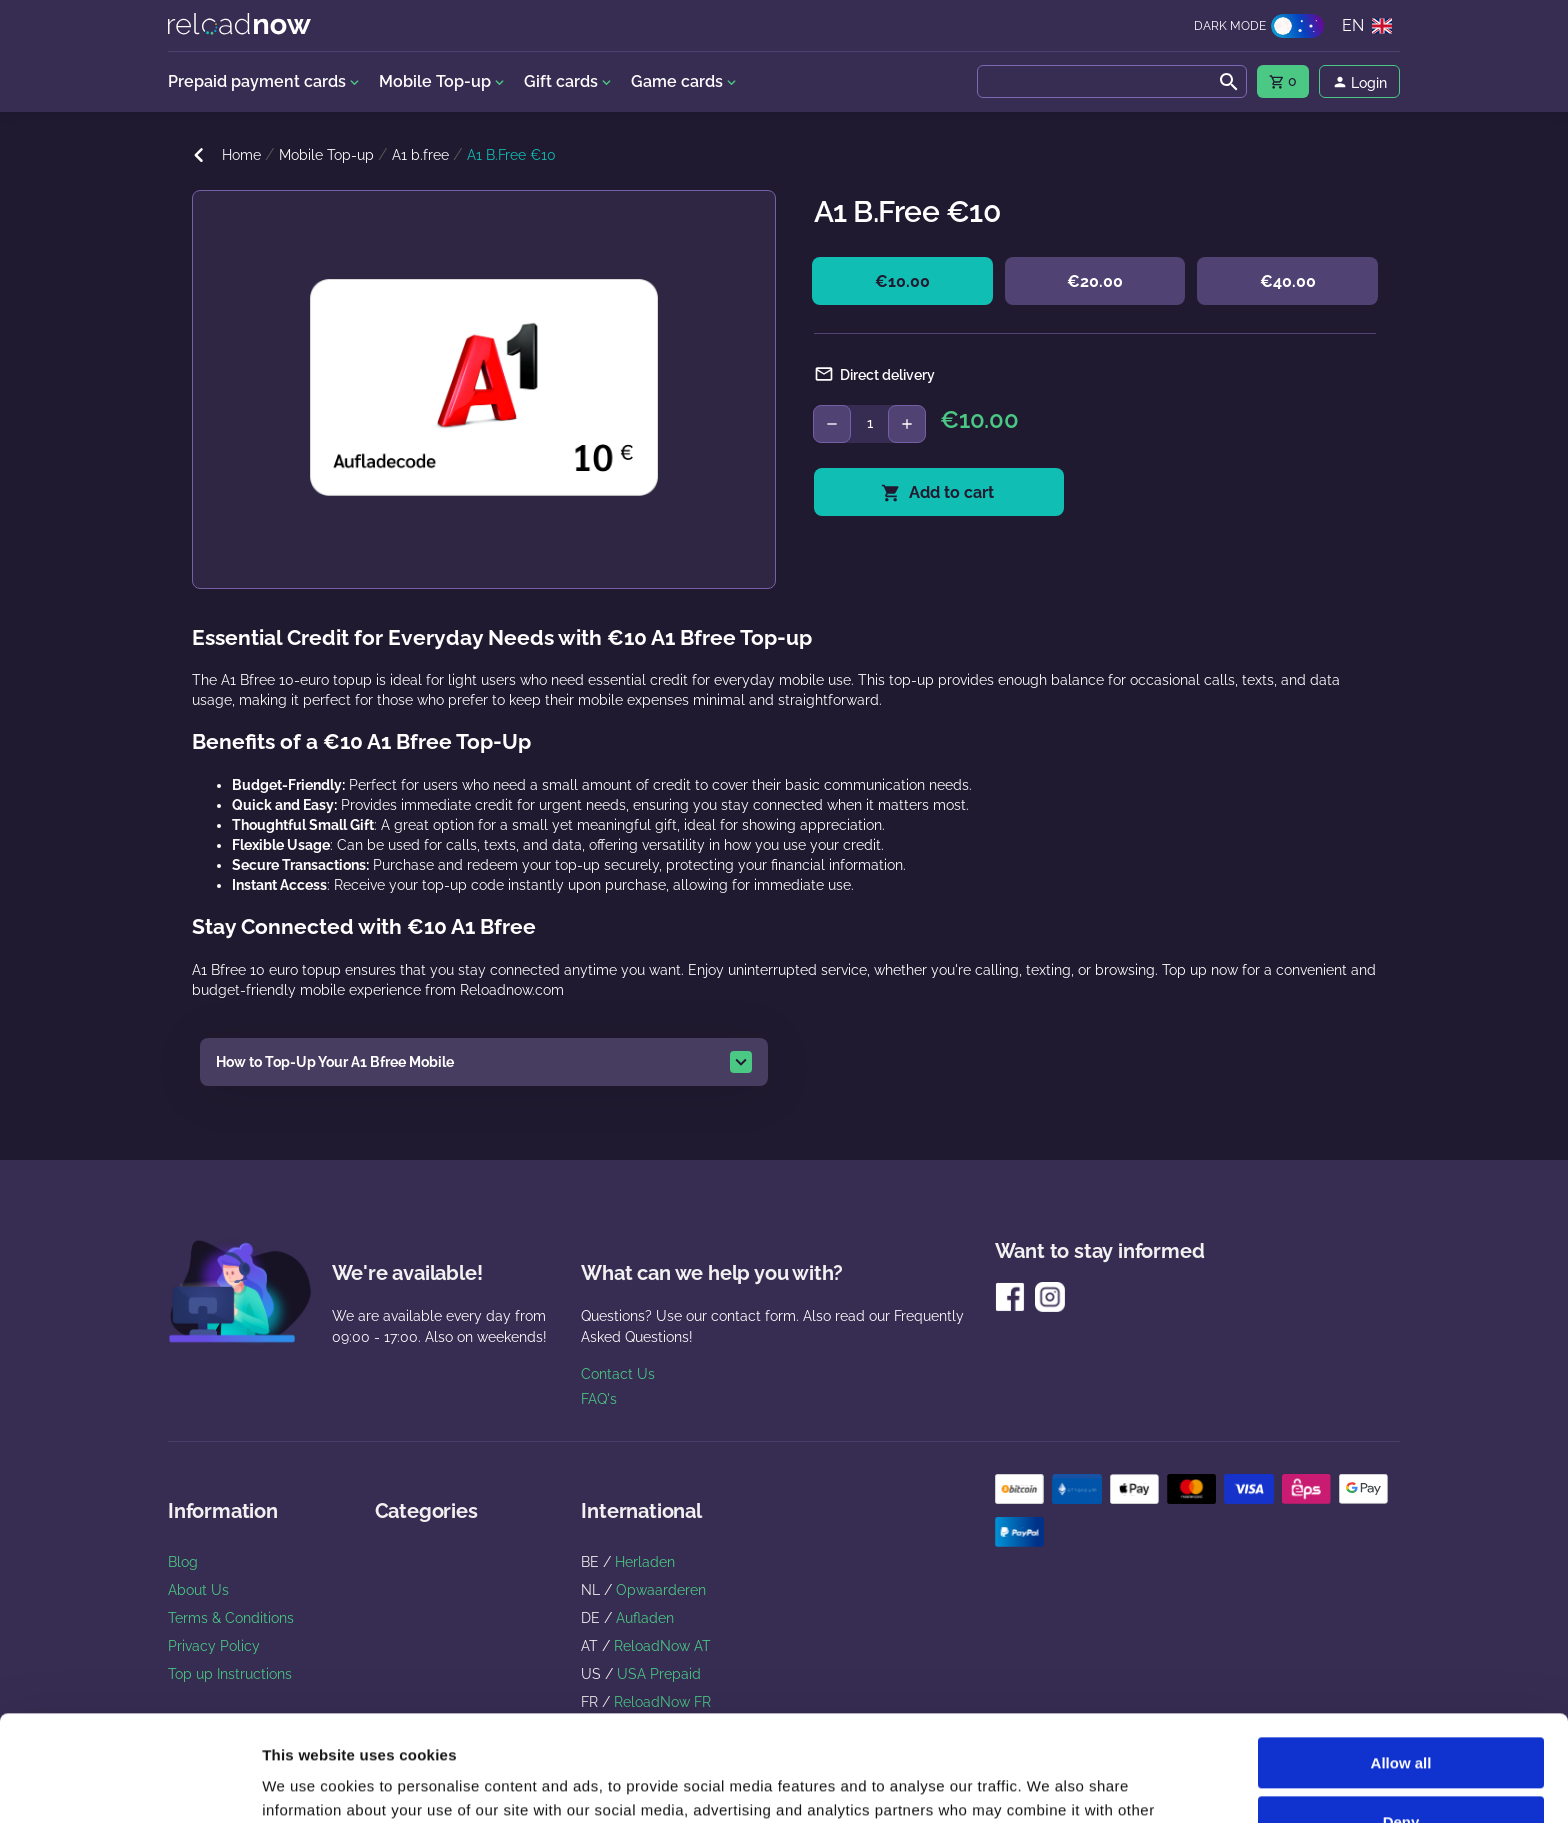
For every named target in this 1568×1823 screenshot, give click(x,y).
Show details (308, 1783)
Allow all (1401, 1657)
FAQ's (599, 1399)
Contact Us (618, 1374)
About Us (198, 1590)
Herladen (645, 1562)
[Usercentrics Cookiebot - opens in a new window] (129, 1784)
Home (241, 155)
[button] (484, 1062)
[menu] (1283, 81)
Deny (1401, 1715)
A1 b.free (420, 155)
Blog (183, 1562)
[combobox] (1112, 81)
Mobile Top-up (326, 155)
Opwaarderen (661, 1590)
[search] (1112, 81)
